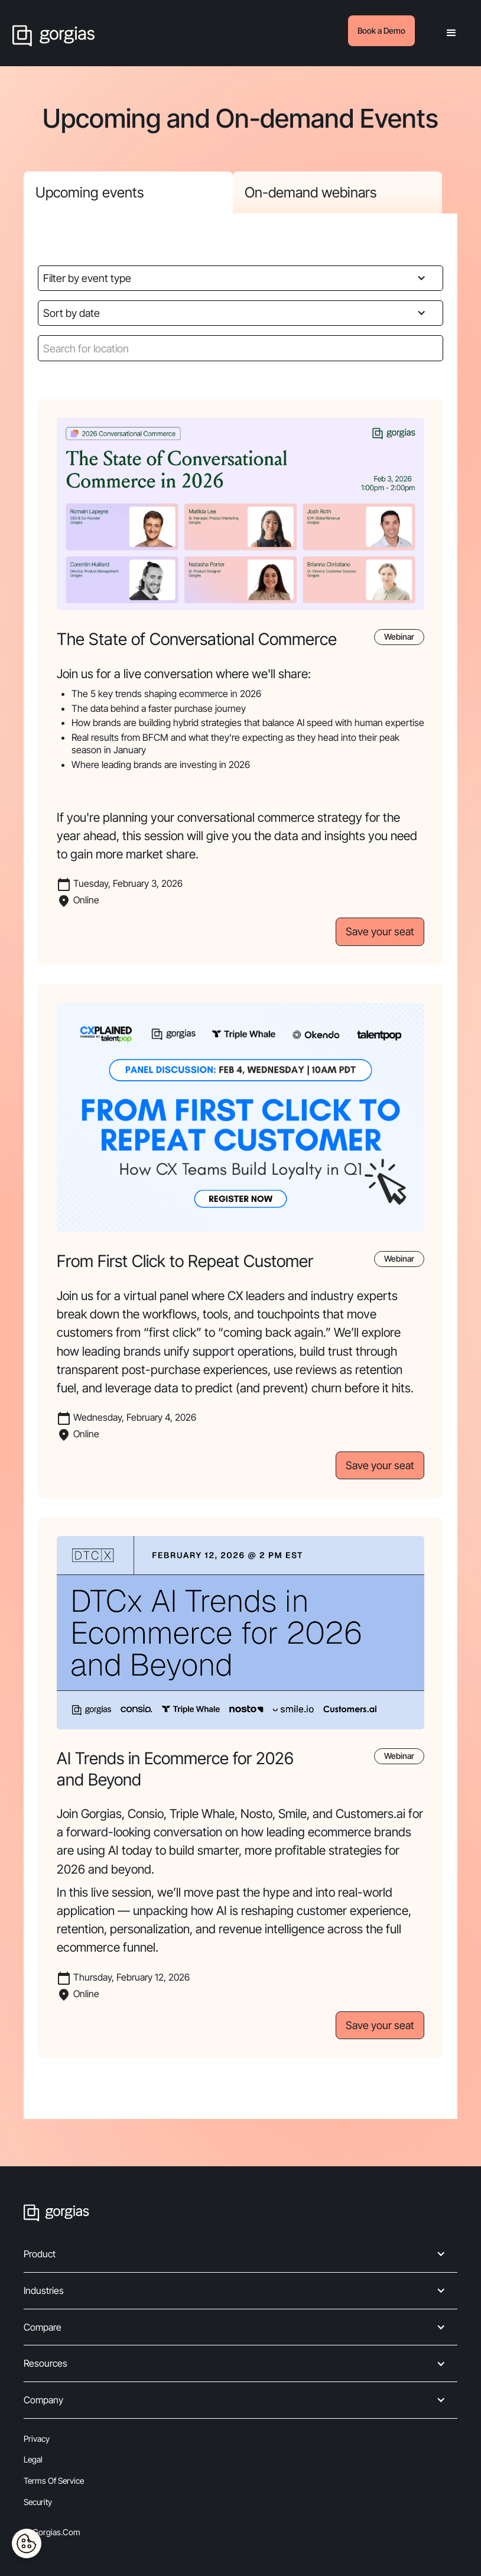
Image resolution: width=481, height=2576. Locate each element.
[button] (451, 33)
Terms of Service (54, 2480)
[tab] (128, 192)
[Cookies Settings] (26, 2543)
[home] (53, 33)
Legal (33, 2459)
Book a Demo (381, 30)
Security (38, 2502)
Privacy (37, 2439)
